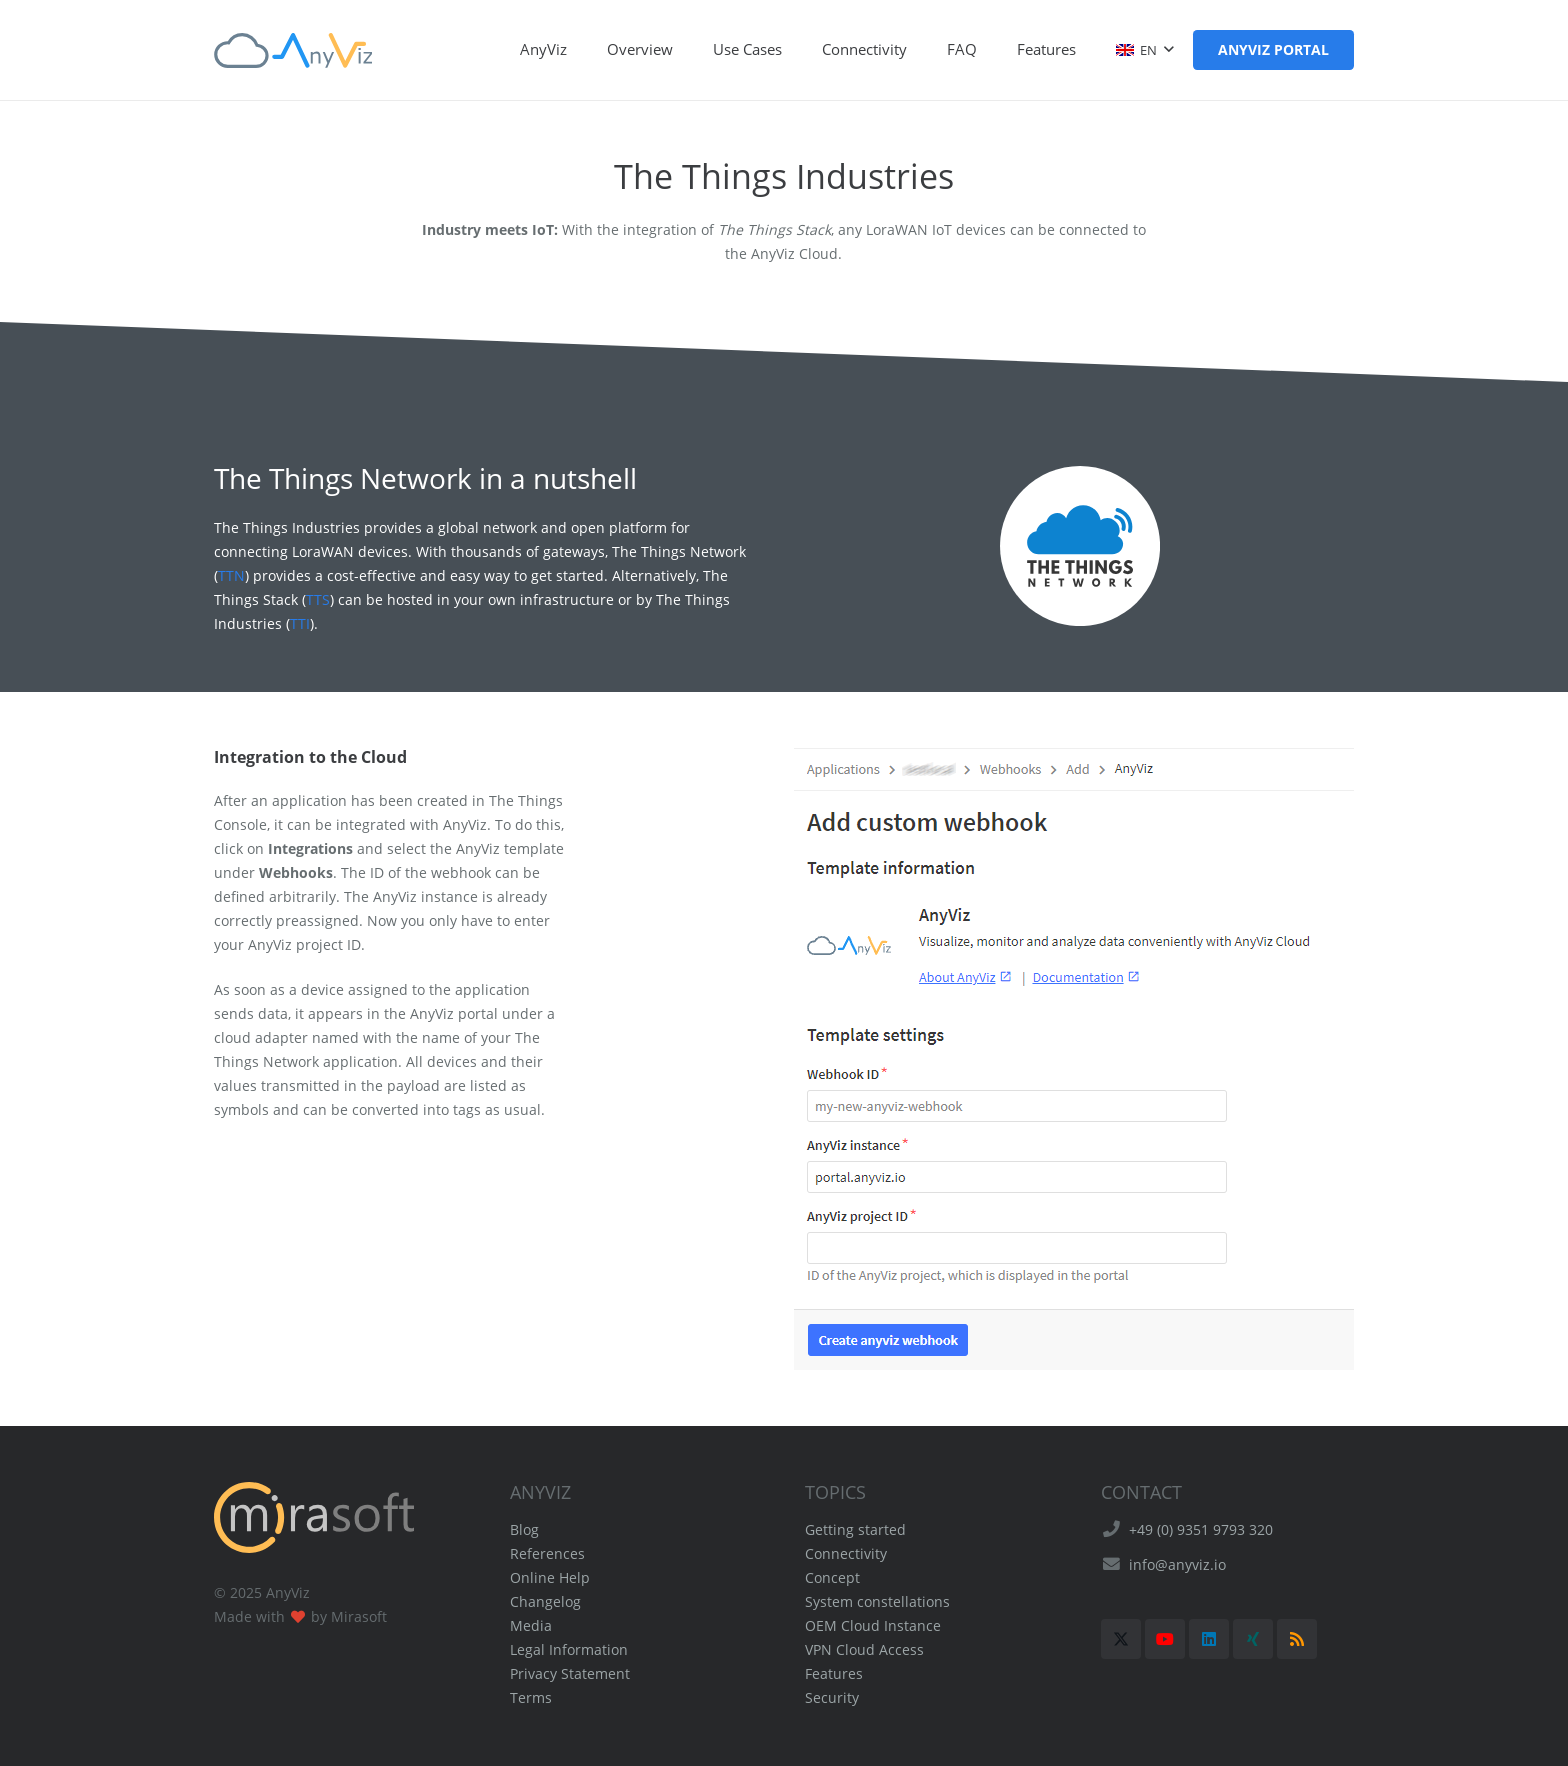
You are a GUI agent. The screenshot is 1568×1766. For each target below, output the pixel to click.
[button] (1144, 50)
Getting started (855, 1529)
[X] (1121, 1639)
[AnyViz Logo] (293, 50)
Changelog (545, 1601)
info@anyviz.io (1177, 1564)
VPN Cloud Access (864, 1649)
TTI (300, 623)
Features (834, 1673)
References (547, 1553)
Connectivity (846, 1553)
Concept (832, 1577)
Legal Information (569, 1649)
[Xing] (1253, 1639)
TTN (231, 575)
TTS (318, 599)
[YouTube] (1165, 1639)
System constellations (877, 1601)
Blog (524, 1529)
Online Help (550, 1577)
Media (531, 1625)
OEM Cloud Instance (873, 1625)
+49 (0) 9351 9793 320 (1201, 1529)
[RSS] (1297, 1639)
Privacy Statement (570, 1673)
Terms (531, 1697)
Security (832, 1697)
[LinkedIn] (1209, 1639)
